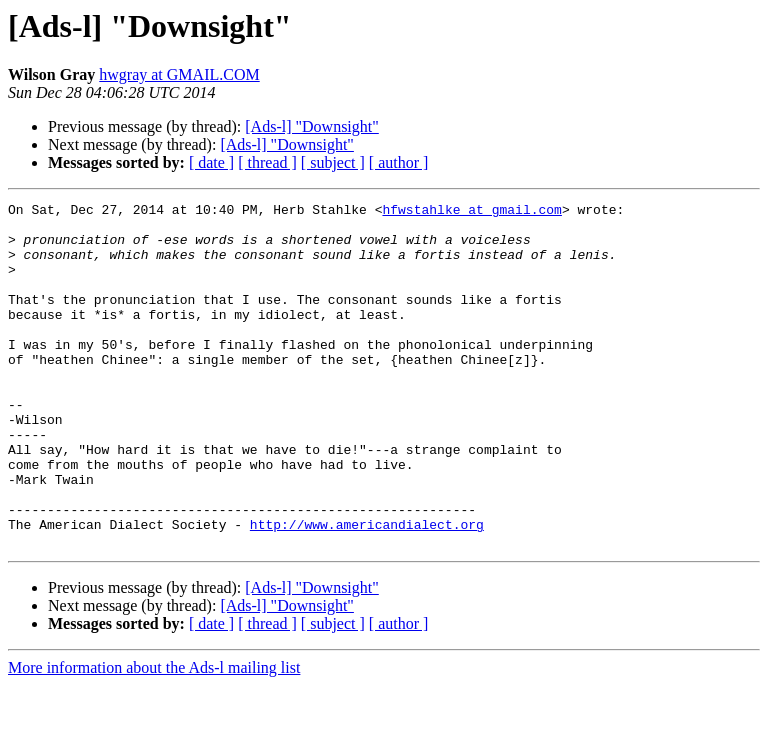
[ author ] (399, 162)
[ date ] (211, 162)
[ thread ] (267, 162)
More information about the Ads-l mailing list (154, 736)
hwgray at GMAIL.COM (179, 74)
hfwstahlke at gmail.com (471, 212)
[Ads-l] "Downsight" (312, 126)
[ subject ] (333, 162)
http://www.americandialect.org (367, 590)
